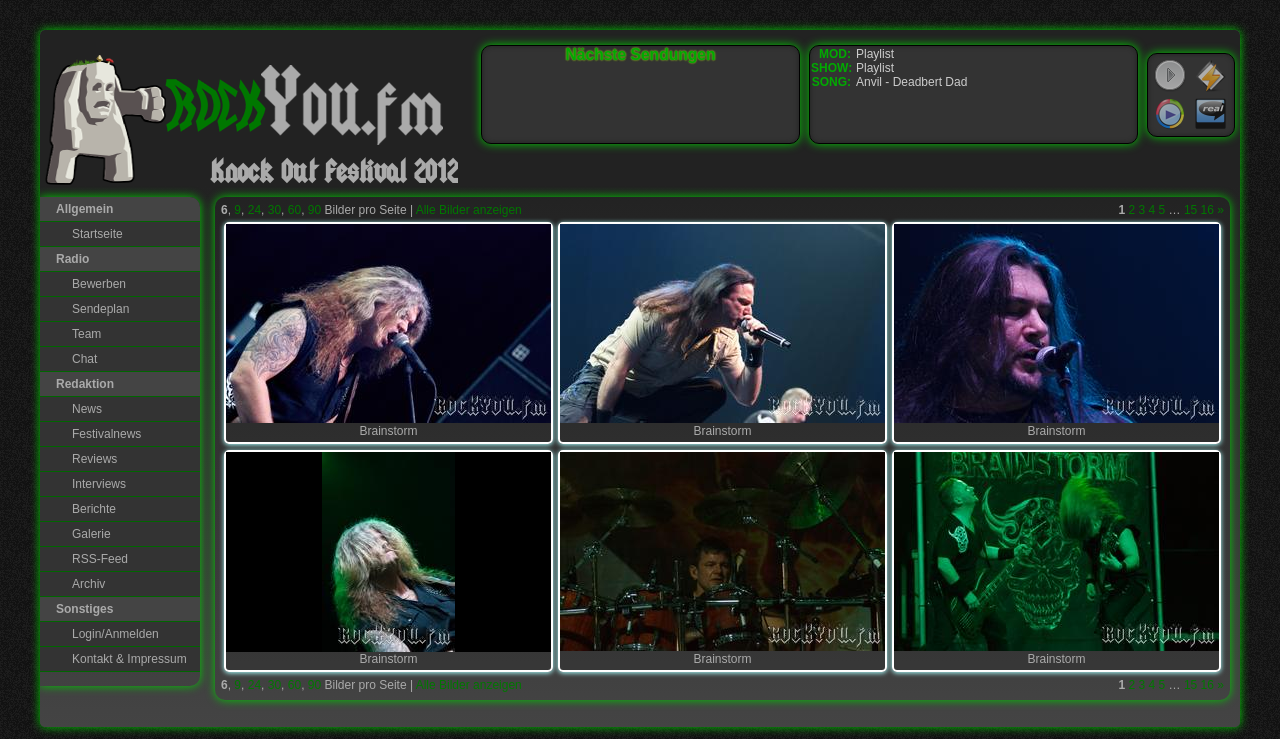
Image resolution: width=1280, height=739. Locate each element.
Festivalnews (106, 434)
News (87, 409)
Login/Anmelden (115, 634)
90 (314, 210)
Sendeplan (100, 309)
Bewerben (99, 284)
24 (254, 210)
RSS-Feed (100, 559)
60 (294, 210)
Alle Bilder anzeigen (469, 210)
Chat (84, 359)
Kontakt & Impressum (129, 659)
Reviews (94, 459)
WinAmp (1211, 76)
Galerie (91, 534)
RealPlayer (1211, 114)
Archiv (88, 584)
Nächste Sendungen (641, 54)
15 (1190, 210)
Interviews (99, 484)
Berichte (94, 509)
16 (1207, 210)
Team (86, 334)
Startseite (97, 234)
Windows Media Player (1170, 114)
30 (274, 210)
